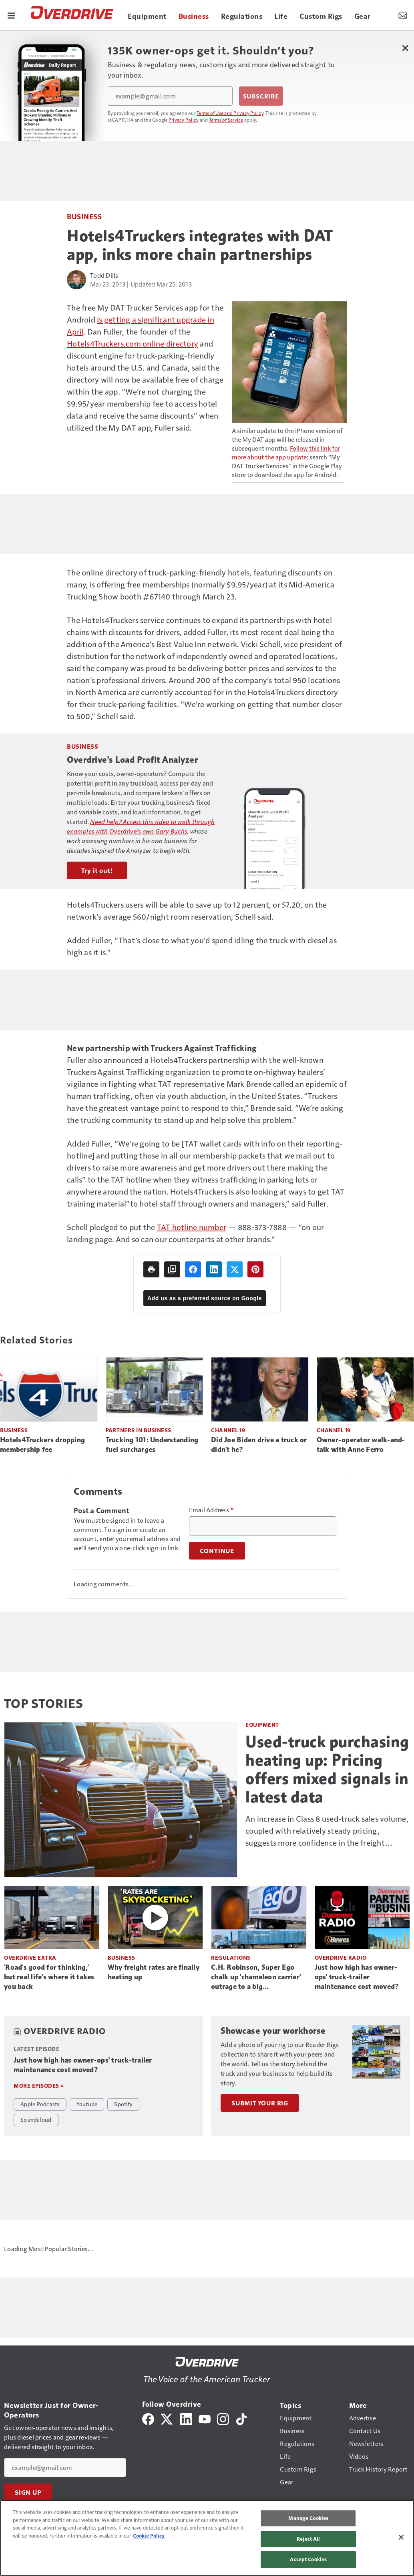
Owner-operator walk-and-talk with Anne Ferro (361, 1444)
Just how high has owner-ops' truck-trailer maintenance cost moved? (357, 1977)
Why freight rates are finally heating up (153, 1972)
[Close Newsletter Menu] (405, 48)
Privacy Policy (184, 119)
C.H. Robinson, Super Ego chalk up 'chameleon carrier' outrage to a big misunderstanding (256, 1977)
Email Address (211, 1510)
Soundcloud (36, 2119)
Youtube (87, 2103)
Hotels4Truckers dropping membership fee (42, 1444)
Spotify (123, 2103)
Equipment (262, 1724)
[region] (207, 2538)
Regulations (231, 1957)
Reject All (308, 2539)
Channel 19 (228, 1430)
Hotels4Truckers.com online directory (132, 343)
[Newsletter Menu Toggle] (403, 15)
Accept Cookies (308, 2559)
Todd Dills (104, 275)
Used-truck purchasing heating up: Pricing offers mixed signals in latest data (327, 1769)
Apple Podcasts (40, 2103)
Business (84, 216)
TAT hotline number (192, 1227)
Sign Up (28, 2492)
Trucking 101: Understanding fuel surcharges (152, 1444)
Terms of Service (226, 119)
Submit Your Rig (259, 2103)
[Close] (401, 2537)
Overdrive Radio (341, 1957)
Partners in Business (138, 1430)
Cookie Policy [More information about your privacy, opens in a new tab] (149, 2535)
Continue (217, 1551)
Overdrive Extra (30, 1957)
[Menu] (11, 15)
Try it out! (97, 870)
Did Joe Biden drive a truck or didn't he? (259, 1444)
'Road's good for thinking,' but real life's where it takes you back (49, 1977)
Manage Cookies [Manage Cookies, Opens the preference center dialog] (308, 2518)
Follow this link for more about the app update (286, 452)
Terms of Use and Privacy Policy (230, 113)
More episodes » (39, 2085)
